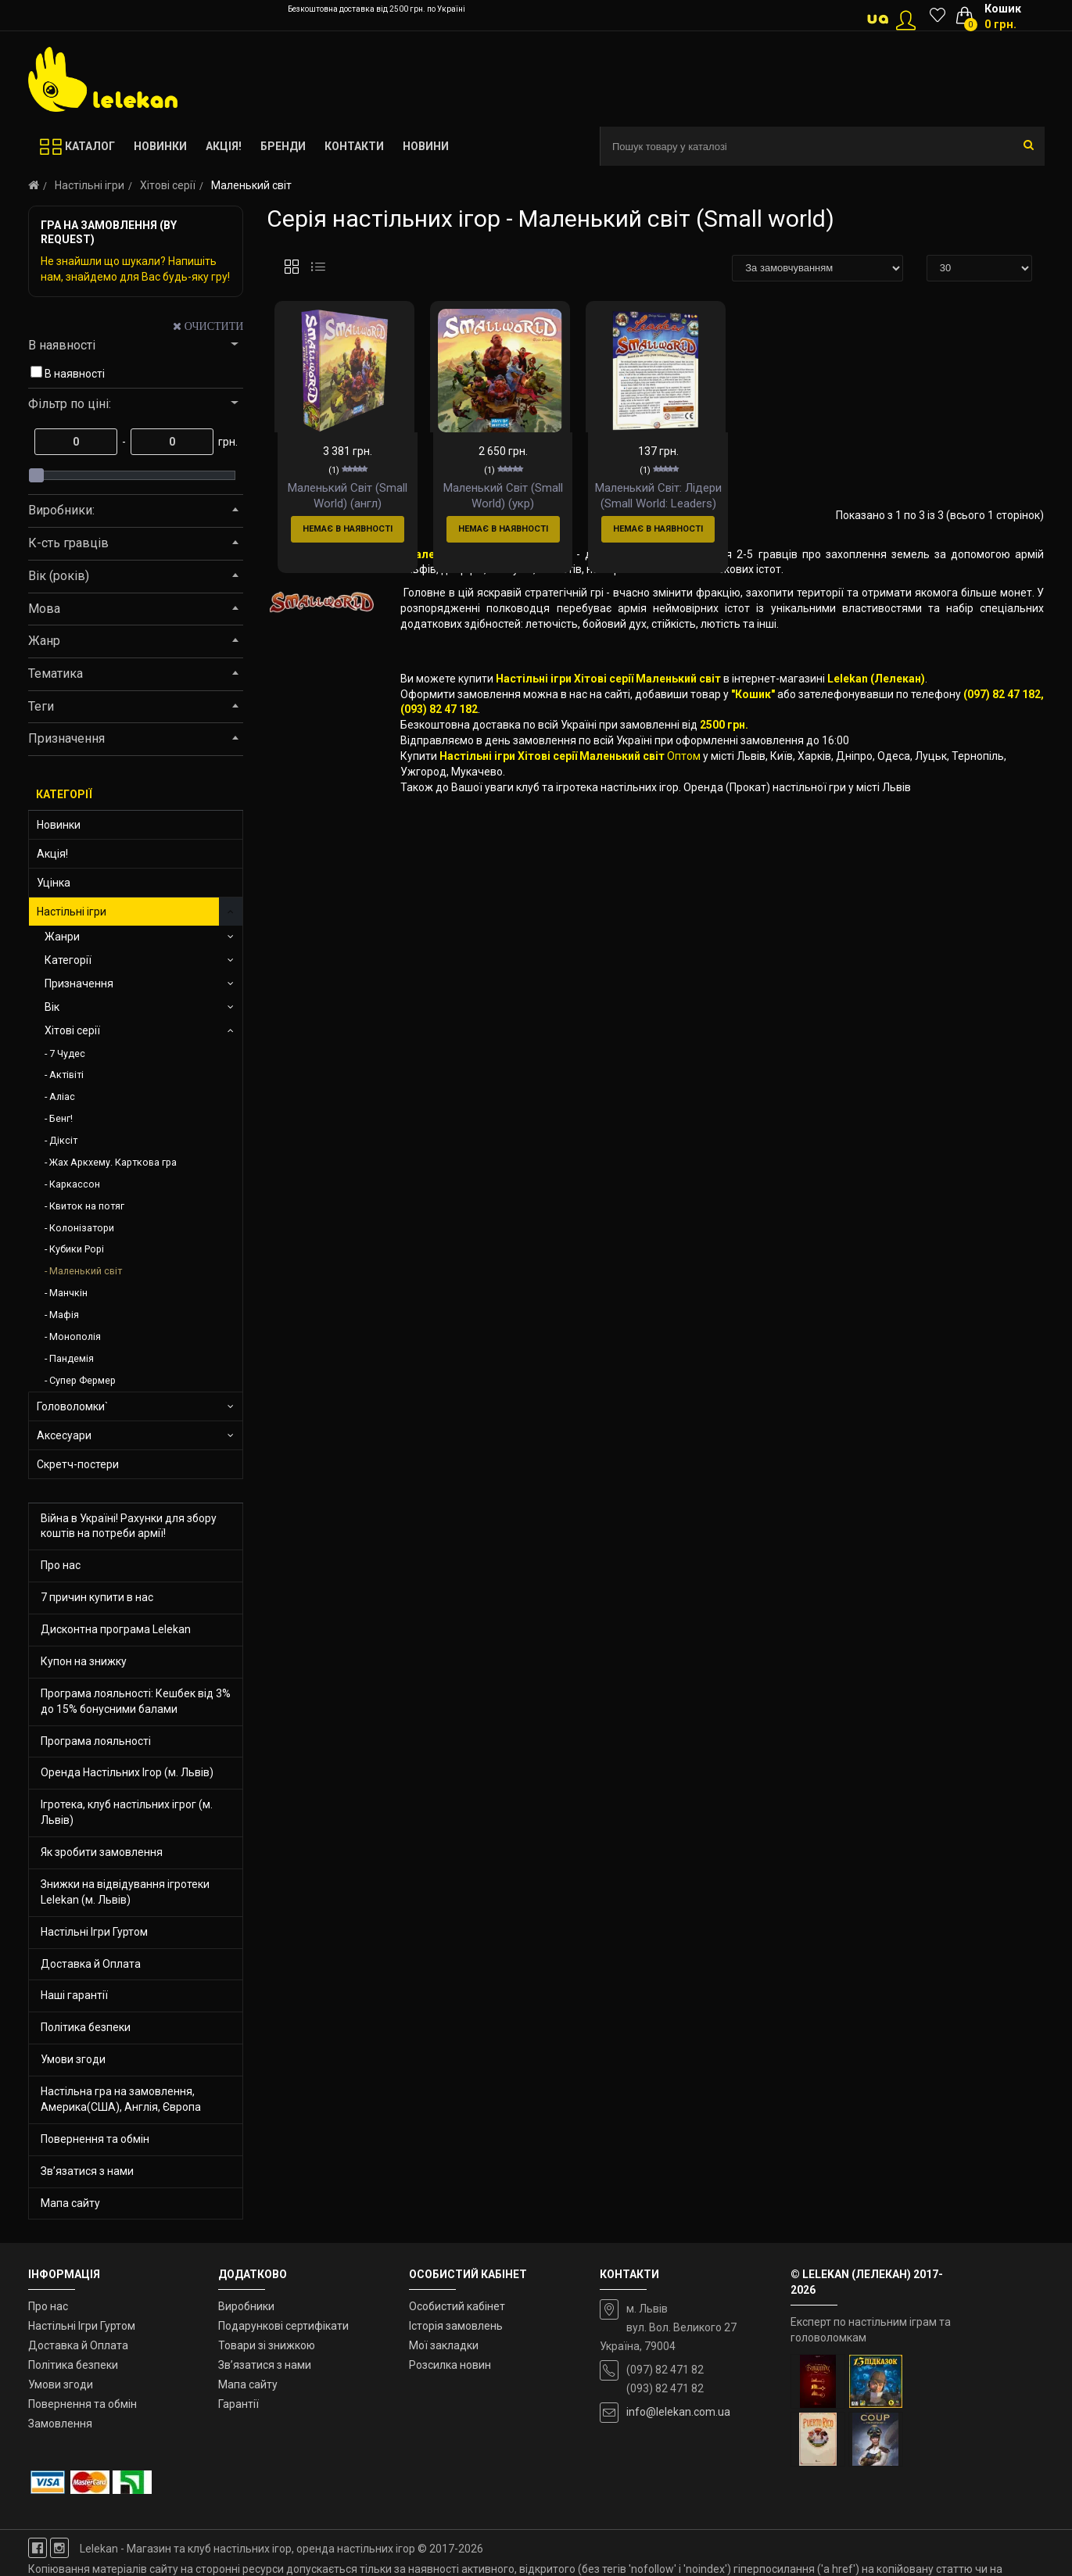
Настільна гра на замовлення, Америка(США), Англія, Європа (121, 2099)
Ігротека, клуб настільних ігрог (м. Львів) (127, 1812)
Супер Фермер (82, 1380)
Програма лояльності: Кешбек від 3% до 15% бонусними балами (136, 1701)
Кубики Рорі (76, 1249)
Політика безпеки (86, 2027)
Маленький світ (85, 1271)
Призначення (79, 983)
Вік (52, 1007)
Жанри (62, 936)
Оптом (684, 826)
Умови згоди (73, 2059)
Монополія (75, 1336)
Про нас (61, 1565)
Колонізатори (81, 1228)
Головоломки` (72, 1406)
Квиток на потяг (86, 1206)
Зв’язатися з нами (87, 2171)
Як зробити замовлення (102, 1852)
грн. (227, 441)
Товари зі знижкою (266, 2345)
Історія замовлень (456, 2326)
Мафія (64, 1314)
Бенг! (61, 1118)
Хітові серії (167, 185)
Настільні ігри (89, 185)
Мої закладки (444, 2345)
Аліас (62, 1096)
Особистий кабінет (457, 2306)
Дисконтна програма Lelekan (116, 1629)
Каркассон (74, 1184)
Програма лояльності (96, 1741)
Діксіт (63, 1140)
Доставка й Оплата (91, 1964)
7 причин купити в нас (97, 1597)
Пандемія (71, 1358)
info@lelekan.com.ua (678, 2412)
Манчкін (68, 1293)
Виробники (246, 2306)
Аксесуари (64, 1435)
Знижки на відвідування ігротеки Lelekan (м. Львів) (125, 1892)
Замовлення (60, 2423)
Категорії (68, 960)
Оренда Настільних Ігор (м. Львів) (127, 1772)
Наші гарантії (74, 1995)
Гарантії (238, 2404)
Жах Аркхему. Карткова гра (113, 1162)
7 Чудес (67, 1053)
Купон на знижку (84, 1661)
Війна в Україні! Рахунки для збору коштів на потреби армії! (129, 1526)
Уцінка (53, 882)
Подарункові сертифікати (283, 2326)
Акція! (52, 853)
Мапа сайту (70, 2203)
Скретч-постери (78, 1464)
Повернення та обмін (95, 2139)
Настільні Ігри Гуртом (94, 1932)
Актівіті (66, 1074)
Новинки (59, 825)
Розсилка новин (450, 2365)
